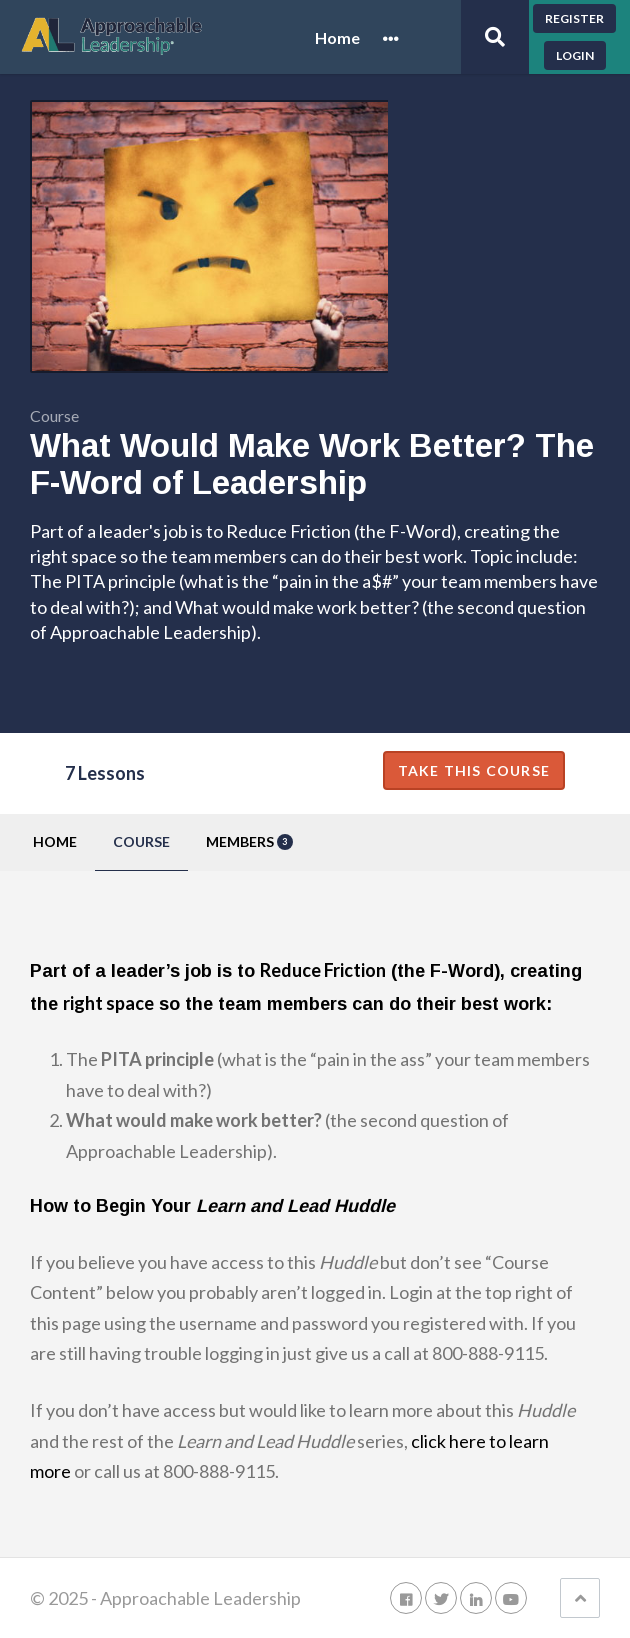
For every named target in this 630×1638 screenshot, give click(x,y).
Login (575, 55)
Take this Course (474, 770)
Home (337, 38)
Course (141, 841)
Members (249, 841)
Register (574, 18)
